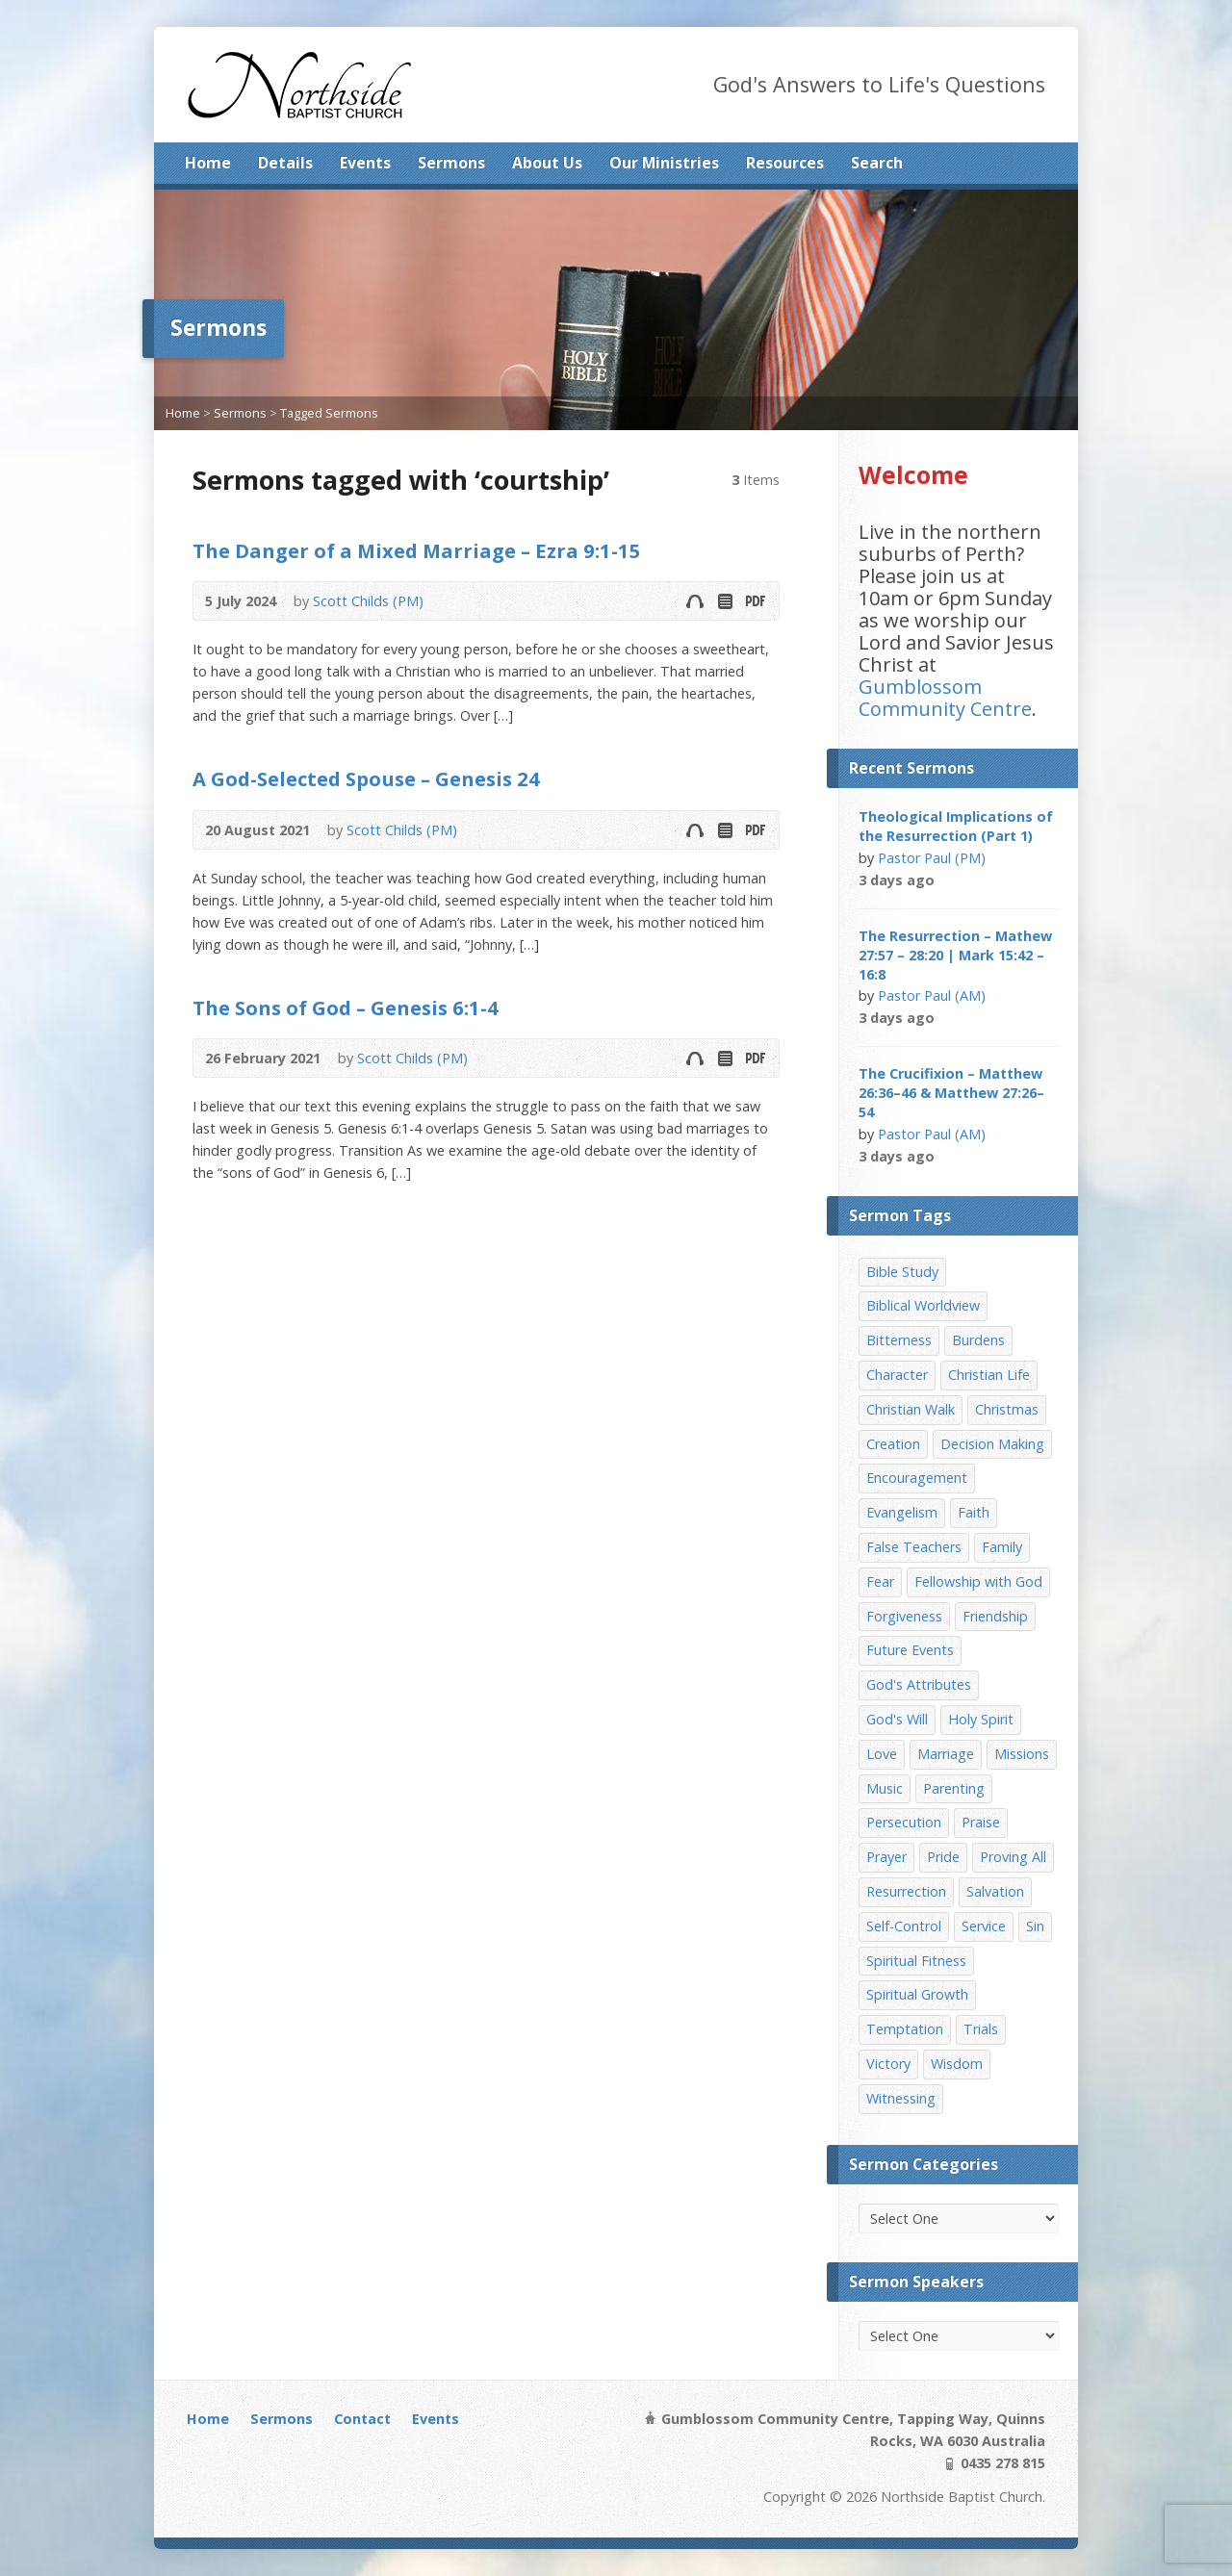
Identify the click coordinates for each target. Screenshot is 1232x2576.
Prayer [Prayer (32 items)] (886, 1857)
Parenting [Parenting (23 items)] (954, 1788)
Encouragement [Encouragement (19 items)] (916, 1477)
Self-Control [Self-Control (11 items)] (903, 1926)
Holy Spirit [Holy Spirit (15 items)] (981, 1719)
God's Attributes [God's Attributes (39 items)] (918, 1684)
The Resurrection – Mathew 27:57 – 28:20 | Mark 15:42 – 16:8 (955, 955)
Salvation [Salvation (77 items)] (995, 1891)
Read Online (724, 601)
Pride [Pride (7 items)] (943, 1857)
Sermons (451, 162)
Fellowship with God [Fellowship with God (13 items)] (978, 1581)
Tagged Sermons (329, 412)
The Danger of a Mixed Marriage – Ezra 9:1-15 (416, 550)
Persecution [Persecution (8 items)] (903, 1822)
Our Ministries (664, 162)
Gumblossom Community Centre (945, 698)
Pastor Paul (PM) (932, 858)
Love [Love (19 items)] (881, 1754)
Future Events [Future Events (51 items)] (910, 1650)
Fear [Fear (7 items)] (880, 1581)
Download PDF (754, 601)
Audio (694, 601)
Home (208, 162)
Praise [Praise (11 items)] (981, 1822)
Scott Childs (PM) (368, 601)
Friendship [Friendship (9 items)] (995, 1616)
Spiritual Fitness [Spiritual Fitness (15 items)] (916, 1960)
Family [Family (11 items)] (1002, 1547)
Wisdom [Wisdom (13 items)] (957, 2063)
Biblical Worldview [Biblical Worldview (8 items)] (923, 1305)
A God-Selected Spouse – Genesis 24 (366, 778)
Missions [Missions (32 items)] (1021, 1754)
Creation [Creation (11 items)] (893, 1444)
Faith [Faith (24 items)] (973, 1512)
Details (285, 162)
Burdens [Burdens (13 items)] (978, 1340)
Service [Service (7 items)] (984, 1926)
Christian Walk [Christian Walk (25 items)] (910, 1409)
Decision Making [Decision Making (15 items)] (992, 1444)
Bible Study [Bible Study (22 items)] (902, 1271)
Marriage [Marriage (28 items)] (945, 1754)
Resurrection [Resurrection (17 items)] (906, 1891)
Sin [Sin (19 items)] (1035, 1926)
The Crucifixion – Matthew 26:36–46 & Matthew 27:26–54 (951, 1092)
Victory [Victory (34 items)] (888, 2063)
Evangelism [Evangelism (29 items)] (901, 1512)
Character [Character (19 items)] (897, 1374)
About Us (547, 162)
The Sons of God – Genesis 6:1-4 (345, 1007)
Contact (362, 2419)
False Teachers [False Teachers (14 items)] (914, 1547)
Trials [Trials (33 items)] (980, 2029)
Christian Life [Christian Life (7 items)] (989, 1374)
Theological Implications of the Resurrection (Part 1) (956, 826)
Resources (785, 162)
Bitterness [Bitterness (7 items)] (899, 1340)
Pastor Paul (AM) (932, 995)
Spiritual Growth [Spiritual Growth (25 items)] (917, 1994)
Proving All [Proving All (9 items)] (1013, 1857)
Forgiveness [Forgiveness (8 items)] (904, 1616)
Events (365, 162)
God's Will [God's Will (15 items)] (897, 1719)
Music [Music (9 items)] (884, 1788)
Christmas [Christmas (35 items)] (1007, 1409)
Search (877, 162)
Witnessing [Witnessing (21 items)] (901, 2098)
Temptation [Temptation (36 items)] (904, 2029)
